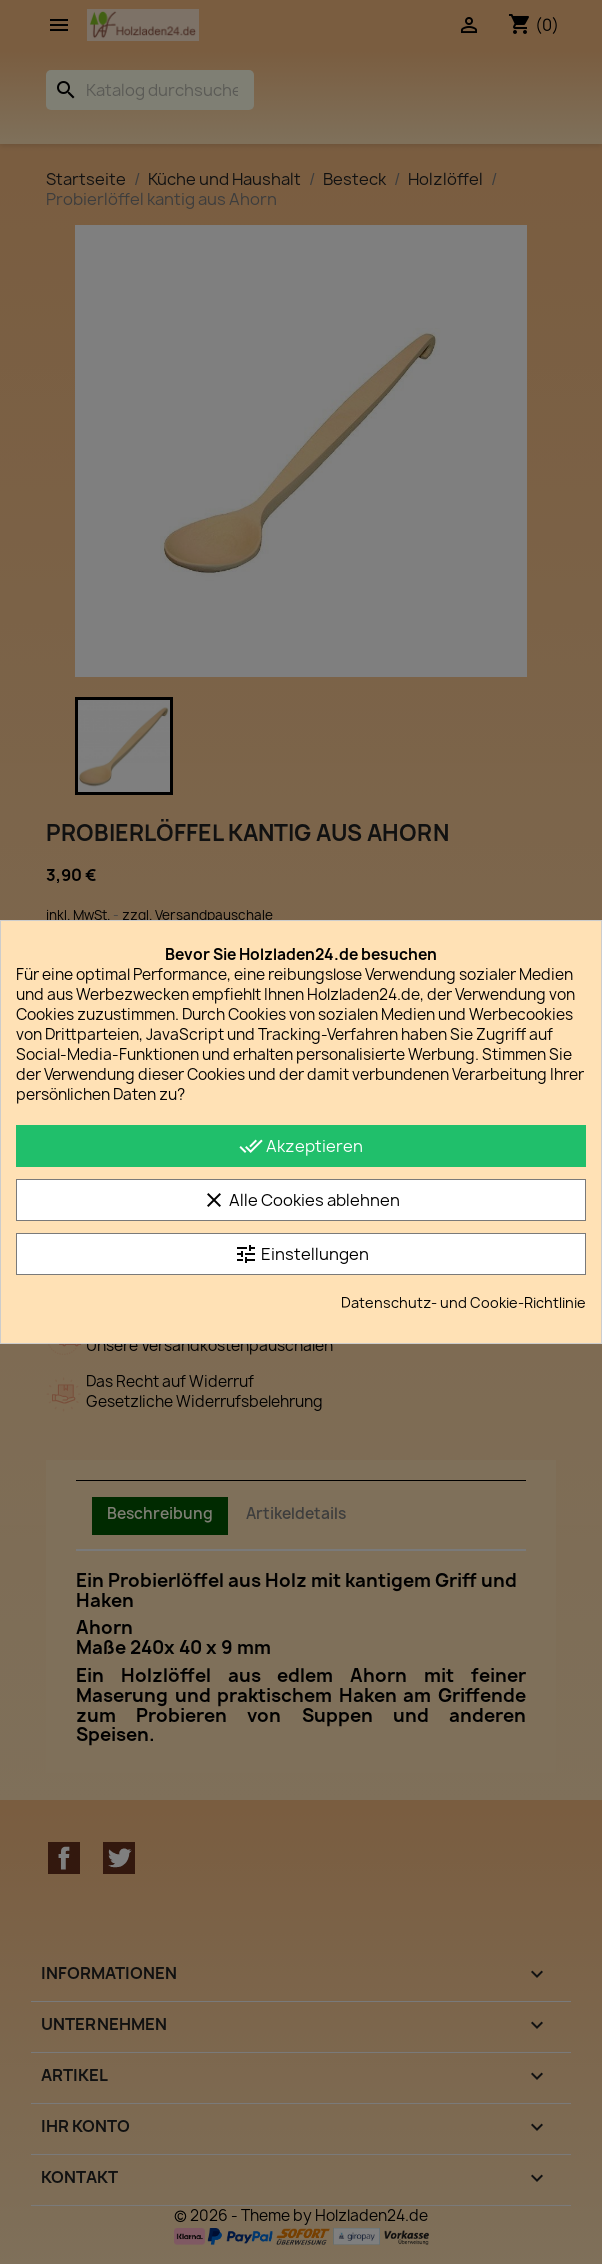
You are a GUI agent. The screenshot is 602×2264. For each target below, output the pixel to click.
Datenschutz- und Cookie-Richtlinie (463, 1302)
